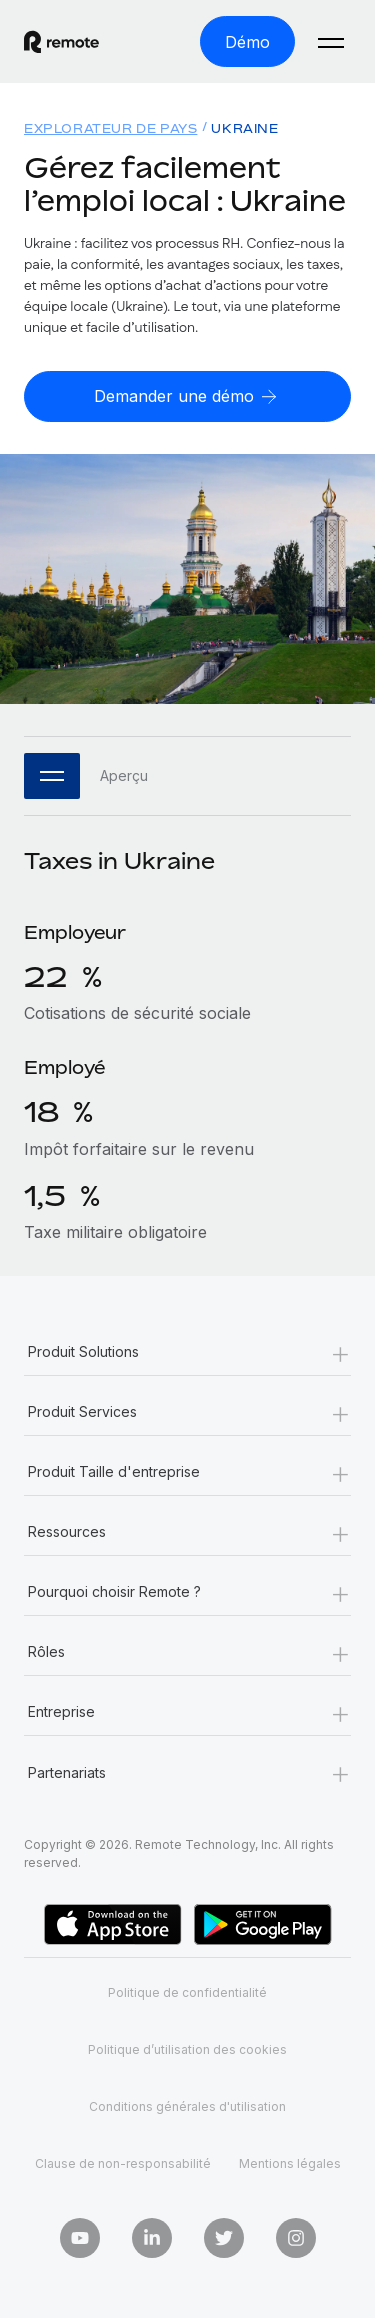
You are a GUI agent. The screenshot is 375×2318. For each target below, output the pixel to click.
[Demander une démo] (187, 396)
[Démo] (247, 41)
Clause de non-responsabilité (123, 2163)
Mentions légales (290, 2163)
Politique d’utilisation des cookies (187, 2049)
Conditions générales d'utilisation (187, 2106)
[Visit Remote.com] (61, 42)
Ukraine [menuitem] (244, 128)
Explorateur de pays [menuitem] (110, 128)
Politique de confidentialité (187, 1992)
